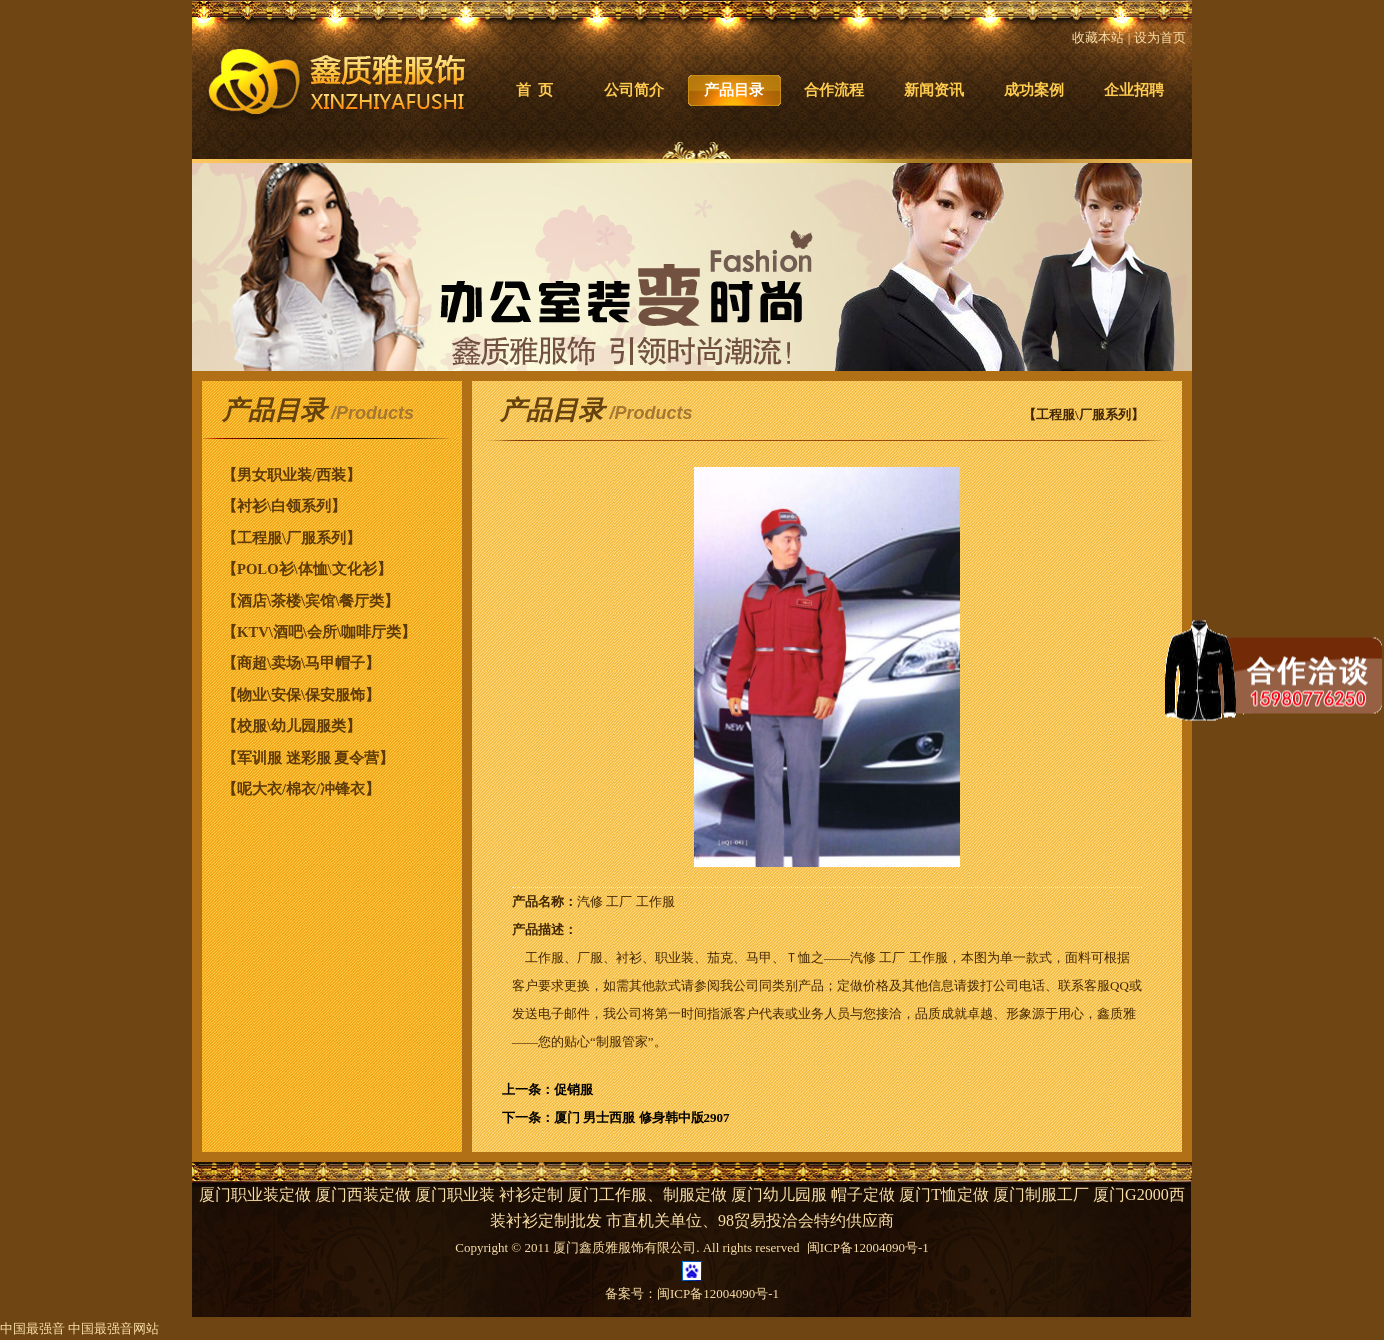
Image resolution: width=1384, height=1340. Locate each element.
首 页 (534, 90)
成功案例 (1034, 90)
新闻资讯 (934, 90)
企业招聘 (1134, 90)
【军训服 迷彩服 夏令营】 (308, 758)
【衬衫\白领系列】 (284, 506)
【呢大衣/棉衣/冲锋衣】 (301, 789)
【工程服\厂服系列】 (291, 538)
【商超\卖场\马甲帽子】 (301, 663)
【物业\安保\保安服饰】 (301, 695)
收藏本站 (1098, 37)
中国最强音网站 (113, 1328)
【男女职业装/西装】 (291, 475)
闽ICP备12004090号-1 (718, 1293)
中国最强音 (32, 1328)
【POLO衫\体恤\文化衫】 (307, 569)
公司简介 (634, 90)
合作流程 (834, 90)
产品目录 (734, 90)
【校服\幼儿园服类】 (291, 726)
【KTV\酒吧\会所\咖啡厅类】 (319, 632)
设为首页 (1160, 37)
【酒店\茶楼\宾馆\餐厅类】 (310, 601)
